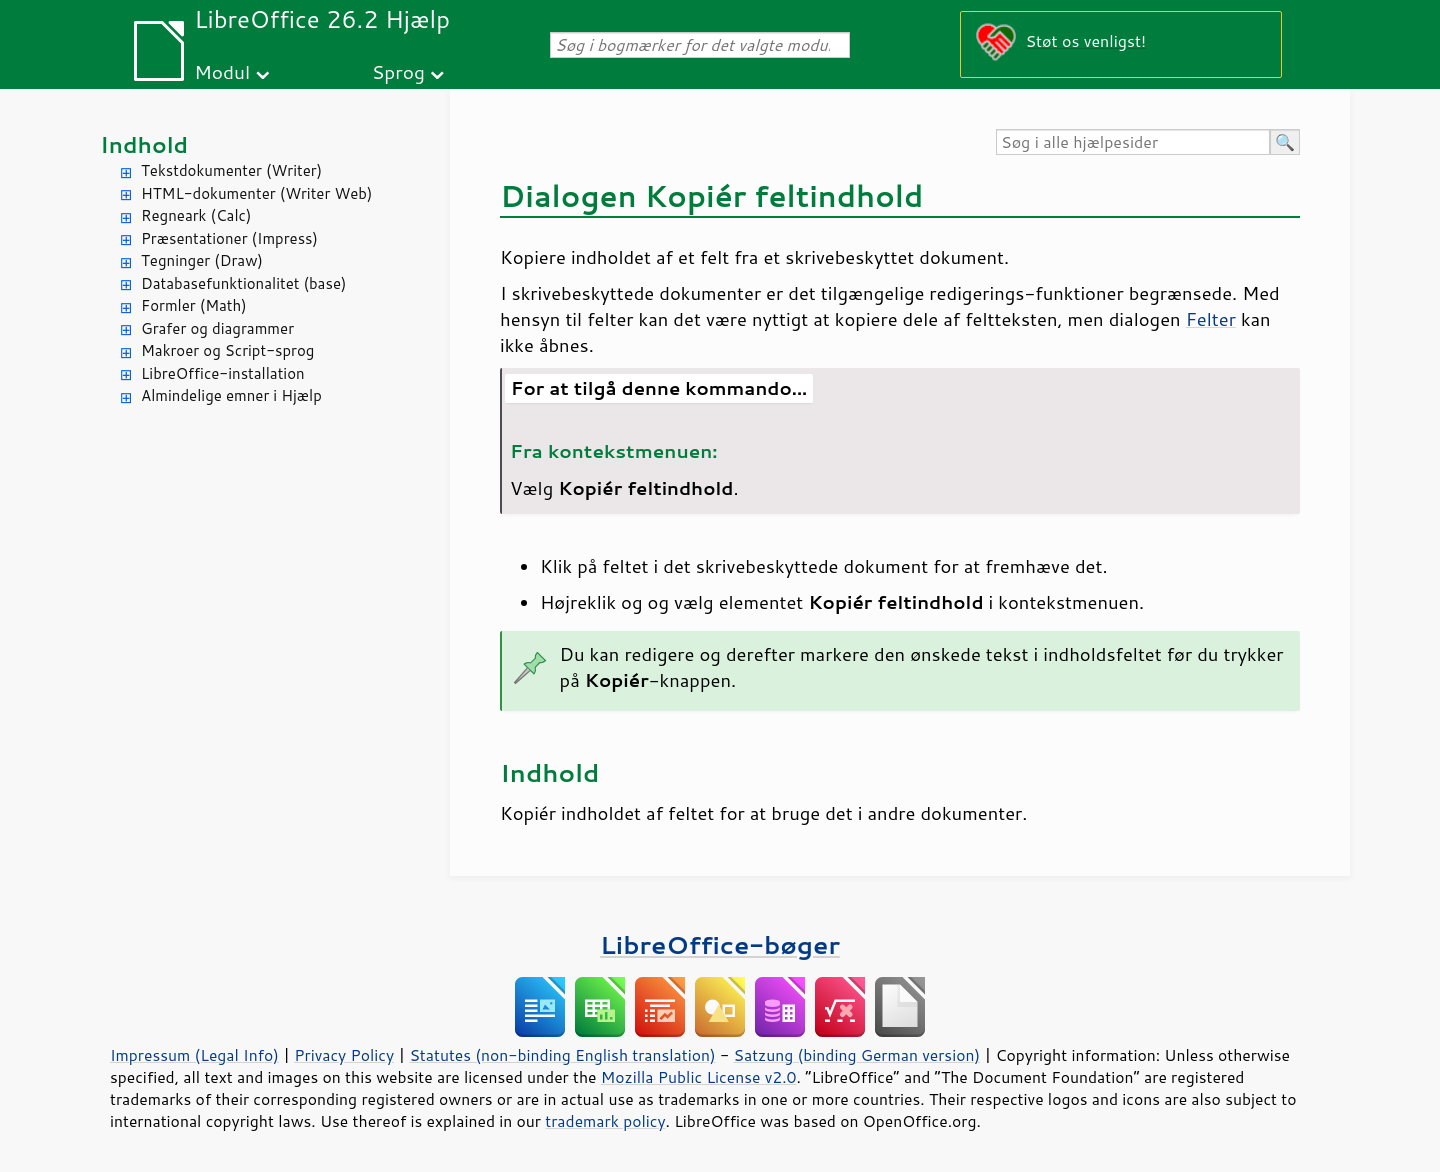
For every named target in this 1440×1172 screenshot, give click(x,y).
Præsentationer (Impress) (229, 238)
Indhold (144, 144)
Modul (222, 71)
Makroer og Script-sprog (227, 350)
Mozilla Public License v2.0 (699, 1077)
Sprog (398, 71)
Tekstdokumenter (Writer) (231, 170)
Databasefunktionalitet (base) (243, 283)
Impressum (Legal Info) (194, 1055)
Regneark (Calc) (196, 215)
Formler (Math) (194, 305)
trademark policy (605, 1121)
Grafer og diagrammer (217, 328)
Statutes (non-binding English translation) (562, 1055)
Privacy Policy (344, 1055)
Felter (1211, 319)
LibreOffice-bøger (720, 944)
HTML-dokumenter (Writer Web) (256, 193)
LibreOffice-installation (223, 373)
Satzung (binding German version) (857, 1055)
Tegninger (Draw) (202, 260)
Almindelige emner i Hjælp (231, 395)
